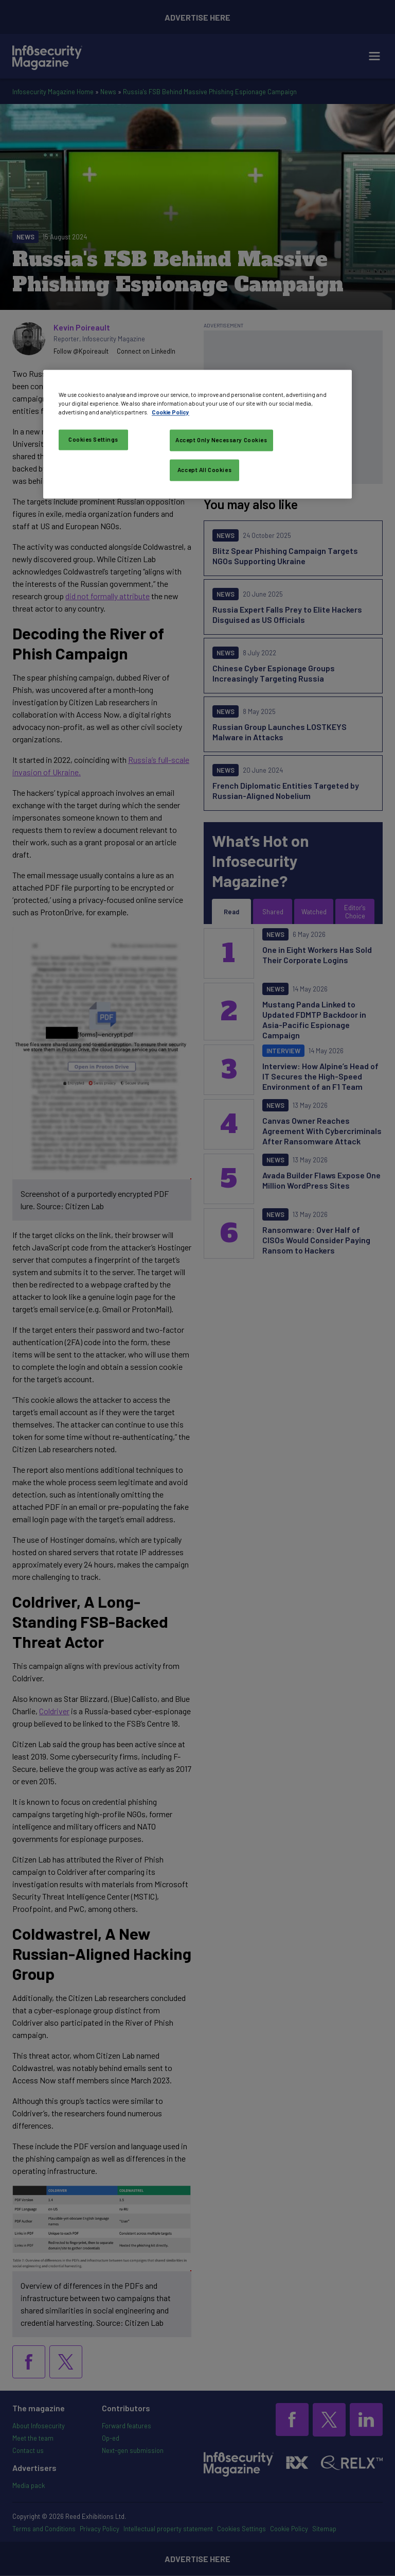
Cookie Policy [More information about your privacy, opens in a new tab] (170, 412)
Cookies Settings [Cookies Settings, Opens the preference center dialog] (93, 439)
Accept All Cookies (204, 469)
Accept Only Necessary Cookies (221, 440)
